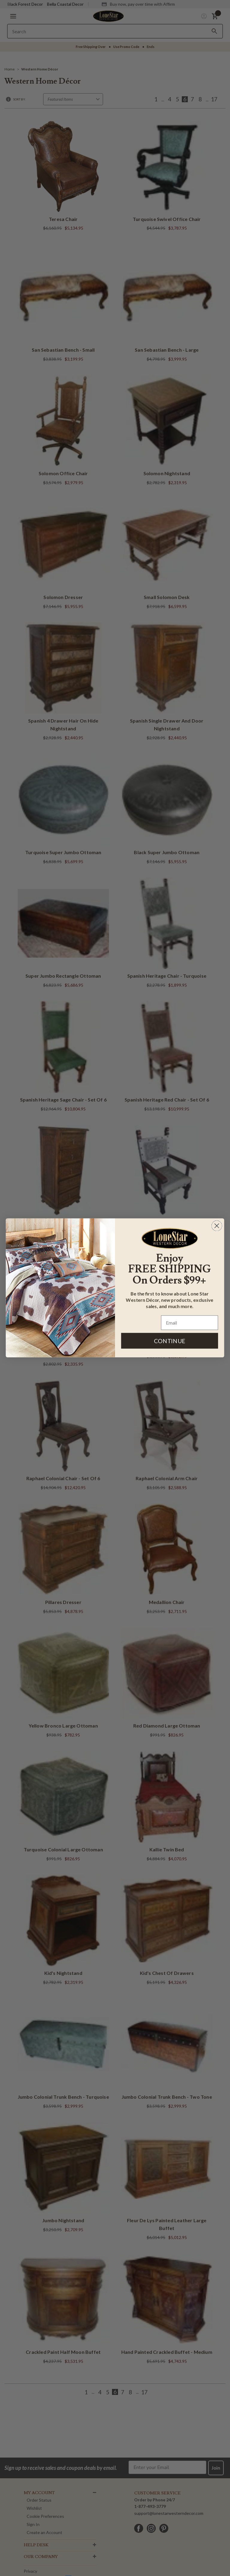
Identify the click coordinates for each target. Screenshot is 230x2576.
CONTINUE (169, 1340)
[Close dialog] (217, 1226)
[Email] (189, 1323)
